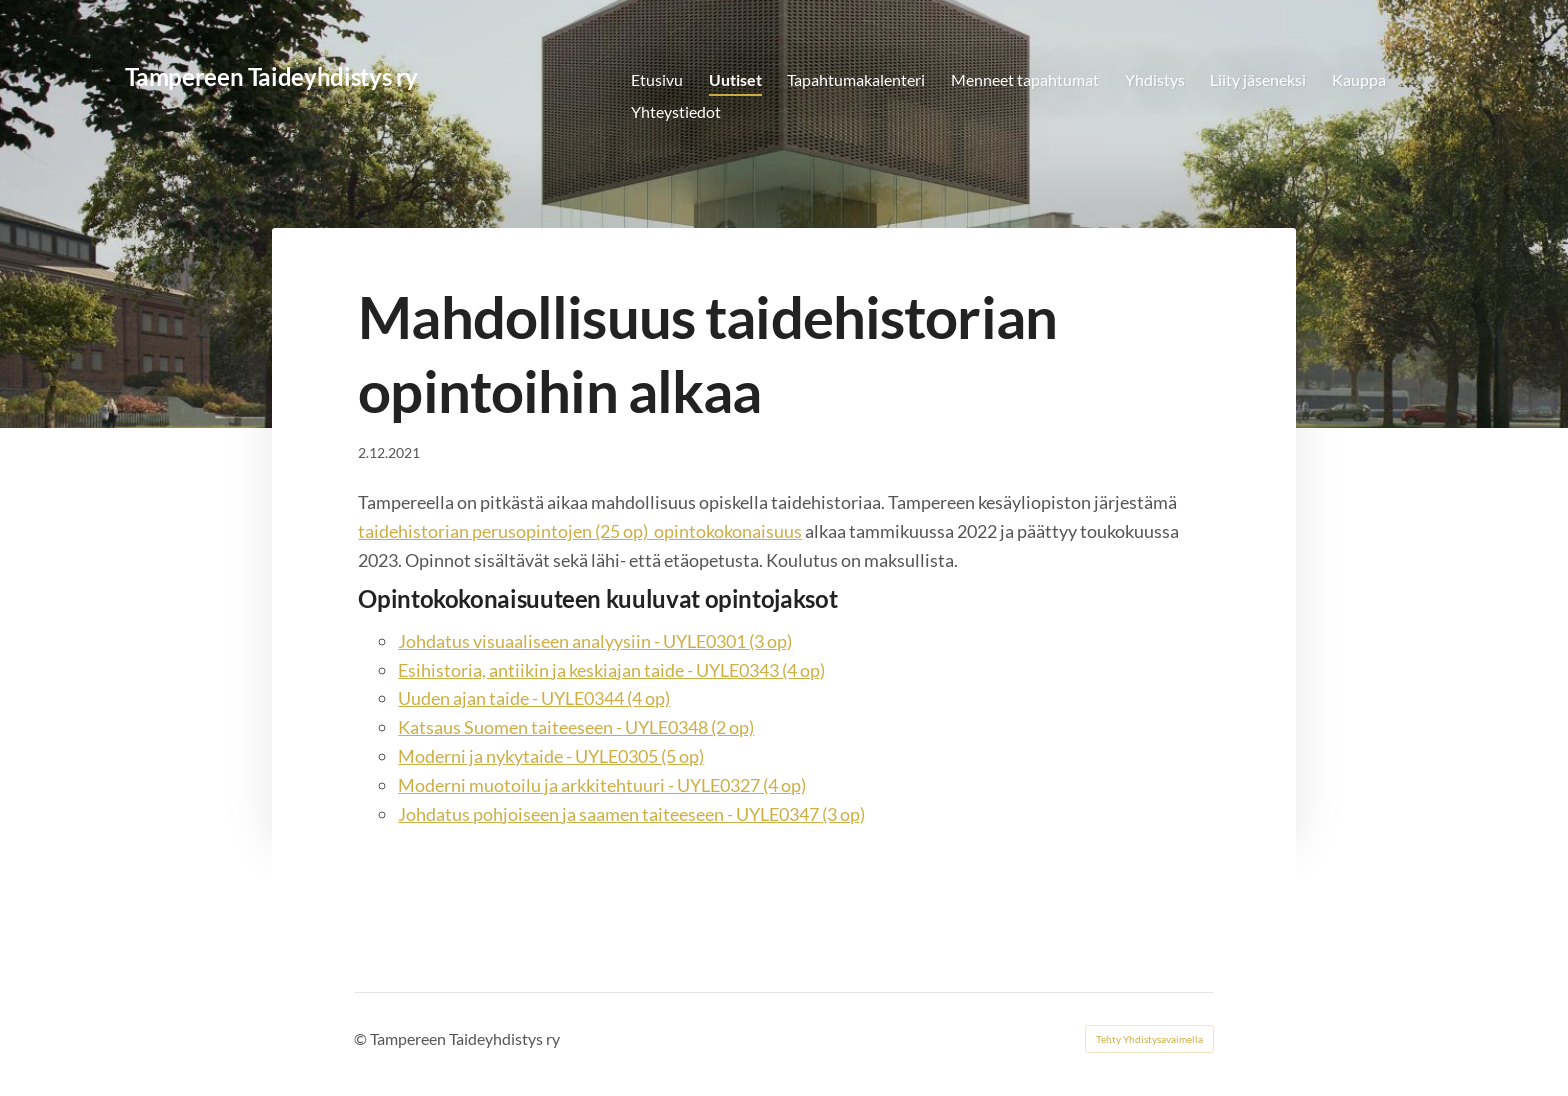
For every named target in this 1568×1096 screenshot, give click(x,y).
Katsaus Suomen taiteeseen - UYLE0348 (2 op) (576, 727)
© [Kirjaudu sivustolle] (362, 1038)
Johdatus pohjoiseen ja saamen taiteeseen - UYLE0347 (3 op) (631, 814)
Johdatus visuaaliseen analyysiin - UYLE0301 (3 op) (595, 641)
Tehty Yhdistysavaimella (1149, 1039)
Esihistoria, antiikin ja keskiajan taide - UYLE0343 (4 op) (611, 670)
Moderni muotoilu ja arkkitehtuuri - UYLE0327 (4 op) (602, 785)
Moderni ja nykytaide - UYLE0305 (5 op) (551, 756)
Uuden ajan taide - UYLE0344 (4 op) (534, 698)
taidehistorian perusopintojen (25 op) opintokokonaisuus (580, 531)
